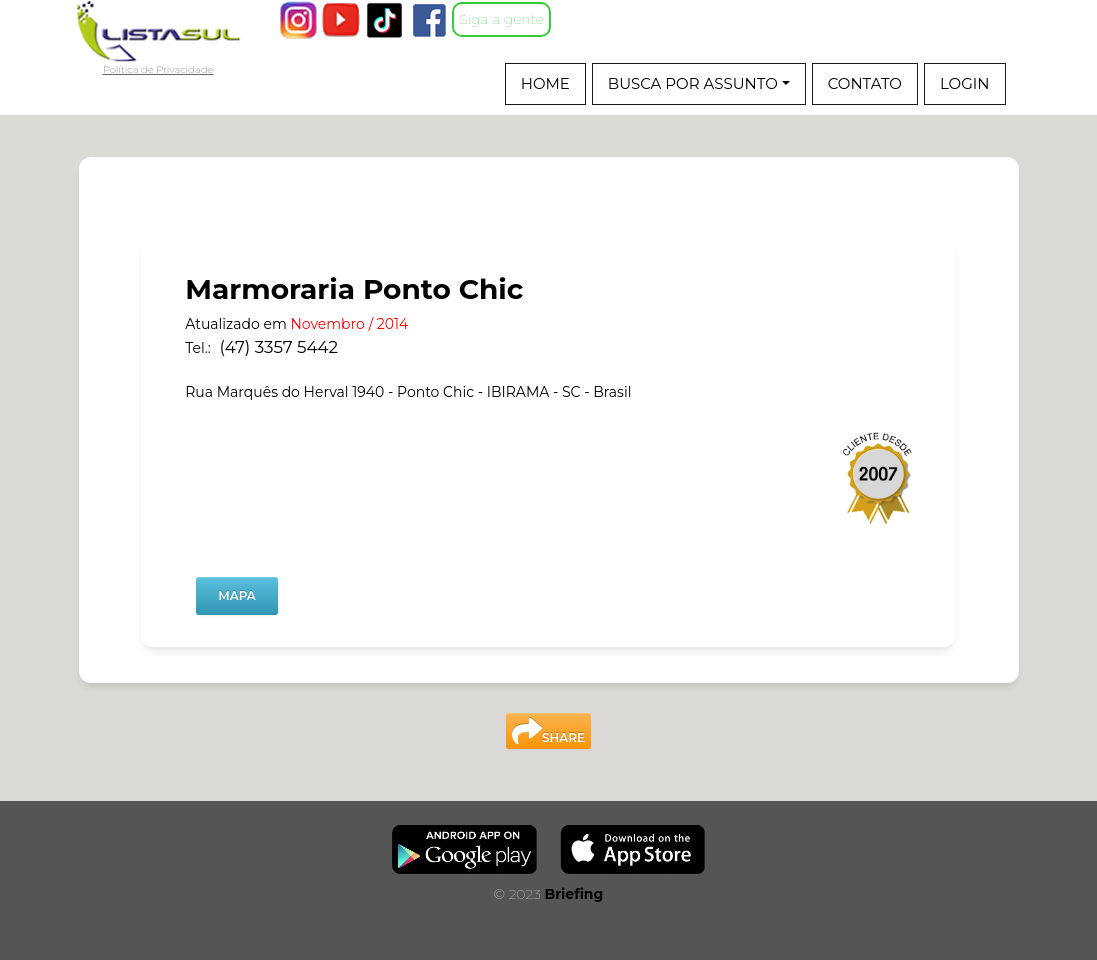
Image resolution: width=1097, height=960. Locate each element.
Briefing (573, 894)
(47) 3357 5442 (279, 347)
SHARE (548, 731)
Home (545, 83)
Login (965, 83)
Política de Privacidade (158, 70)
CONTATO (865, 83)
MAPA (237, 595)
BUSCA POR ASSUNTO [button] (695, 83)
